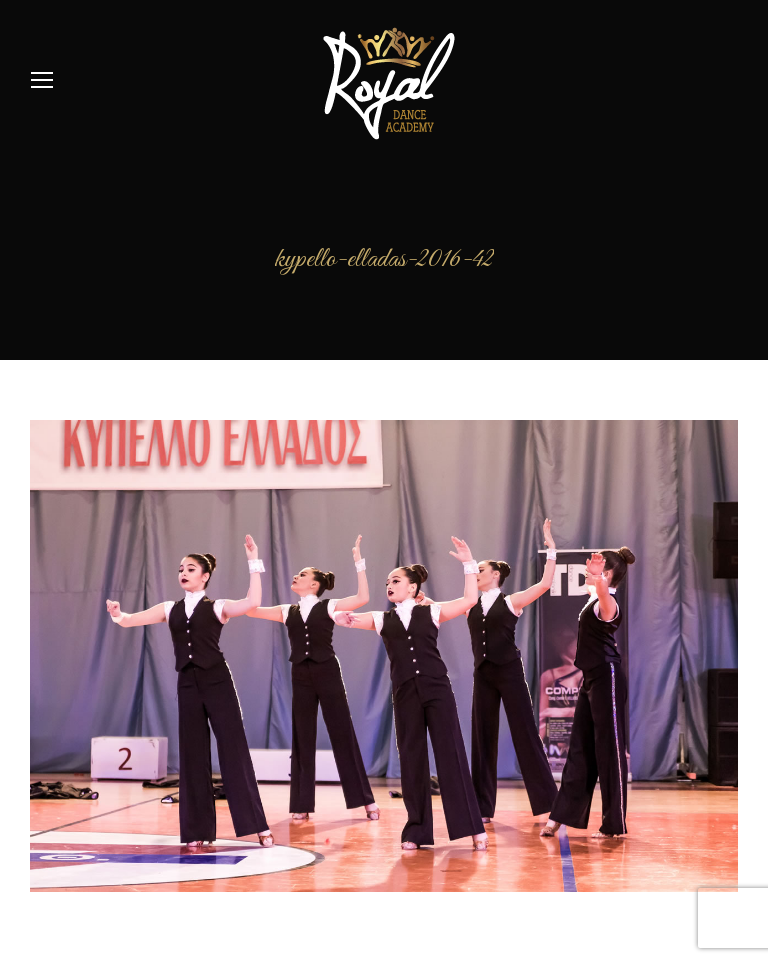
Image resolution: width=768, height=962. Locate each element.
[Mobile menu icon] (42, 80)
